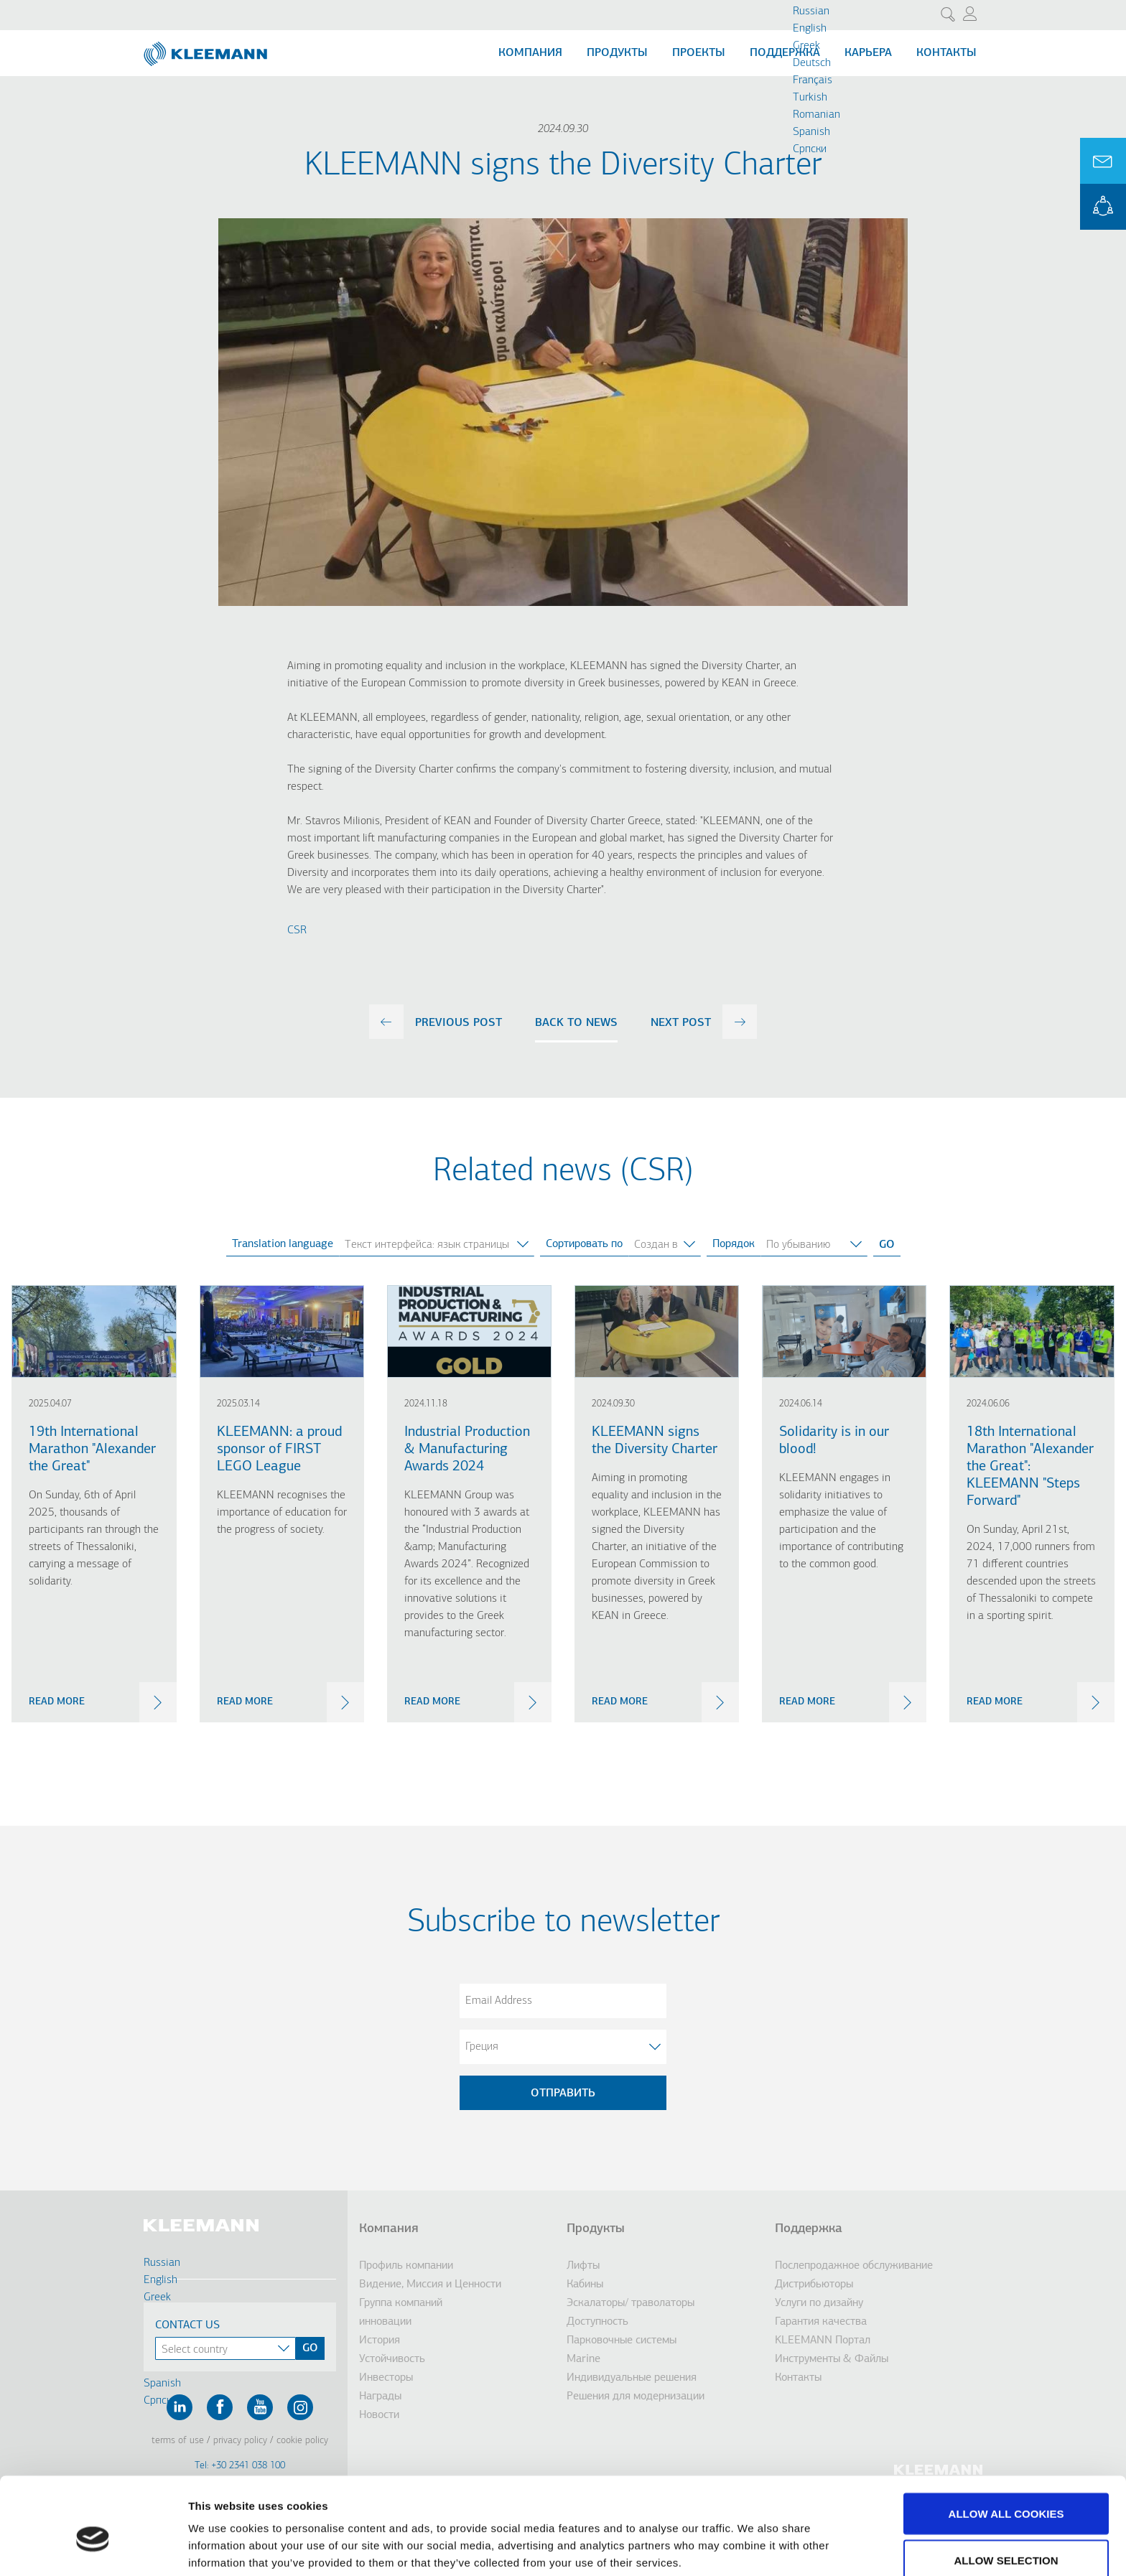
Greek (806, 46)
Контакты (946, 53)
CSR (297, 930)
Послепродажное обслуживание (854, 2266)
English (810, 28)
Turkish (810, 97)
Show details (753, 2539)
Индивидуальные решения (632, 2378)
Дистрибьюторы (814, 2284)
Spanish (811, 132)
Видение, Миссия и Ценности (430, 2284)
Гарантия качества (821, 2322)
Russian (811, 11)
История (379, 2340)
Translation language (282, 1244)
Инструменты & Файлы (831, 2359)
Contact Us (187, 2325)
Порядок (733, 1244)
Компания (530, 53)
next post (681, 1023)
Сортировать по (584, 1244)
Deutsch (812, 63)
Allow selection (1006, 2491)
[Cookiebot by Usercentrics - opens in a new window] (93, 2548)
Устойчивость (392, 2359)
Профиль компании (406, 2266)
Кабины (585, 2284)
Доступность (597, 2322)
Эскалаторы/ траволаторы (630, 2303)
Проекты (698, 53)
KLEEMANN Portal (1103, 207)
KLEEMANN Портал (822, 2340)
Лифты (583, 2266)
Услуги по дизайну (819, 2303)
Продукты (617, 53)
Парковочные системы (621, 2340)
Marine (583, 2359)
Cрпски (810, 149)
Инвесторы (386, 2378)
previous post (458, 1023)
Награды (380, 2396)
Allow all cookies (1006, 2443)
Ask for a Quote (1103, 161)
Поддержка (785, 53)
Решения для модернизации (635, 2396)
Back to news (576, 1023)
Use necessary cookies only (1006, 2537)
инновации (385, 2322)
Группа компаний (400, 2303)
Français (812, 80)
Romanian (816, 115)
